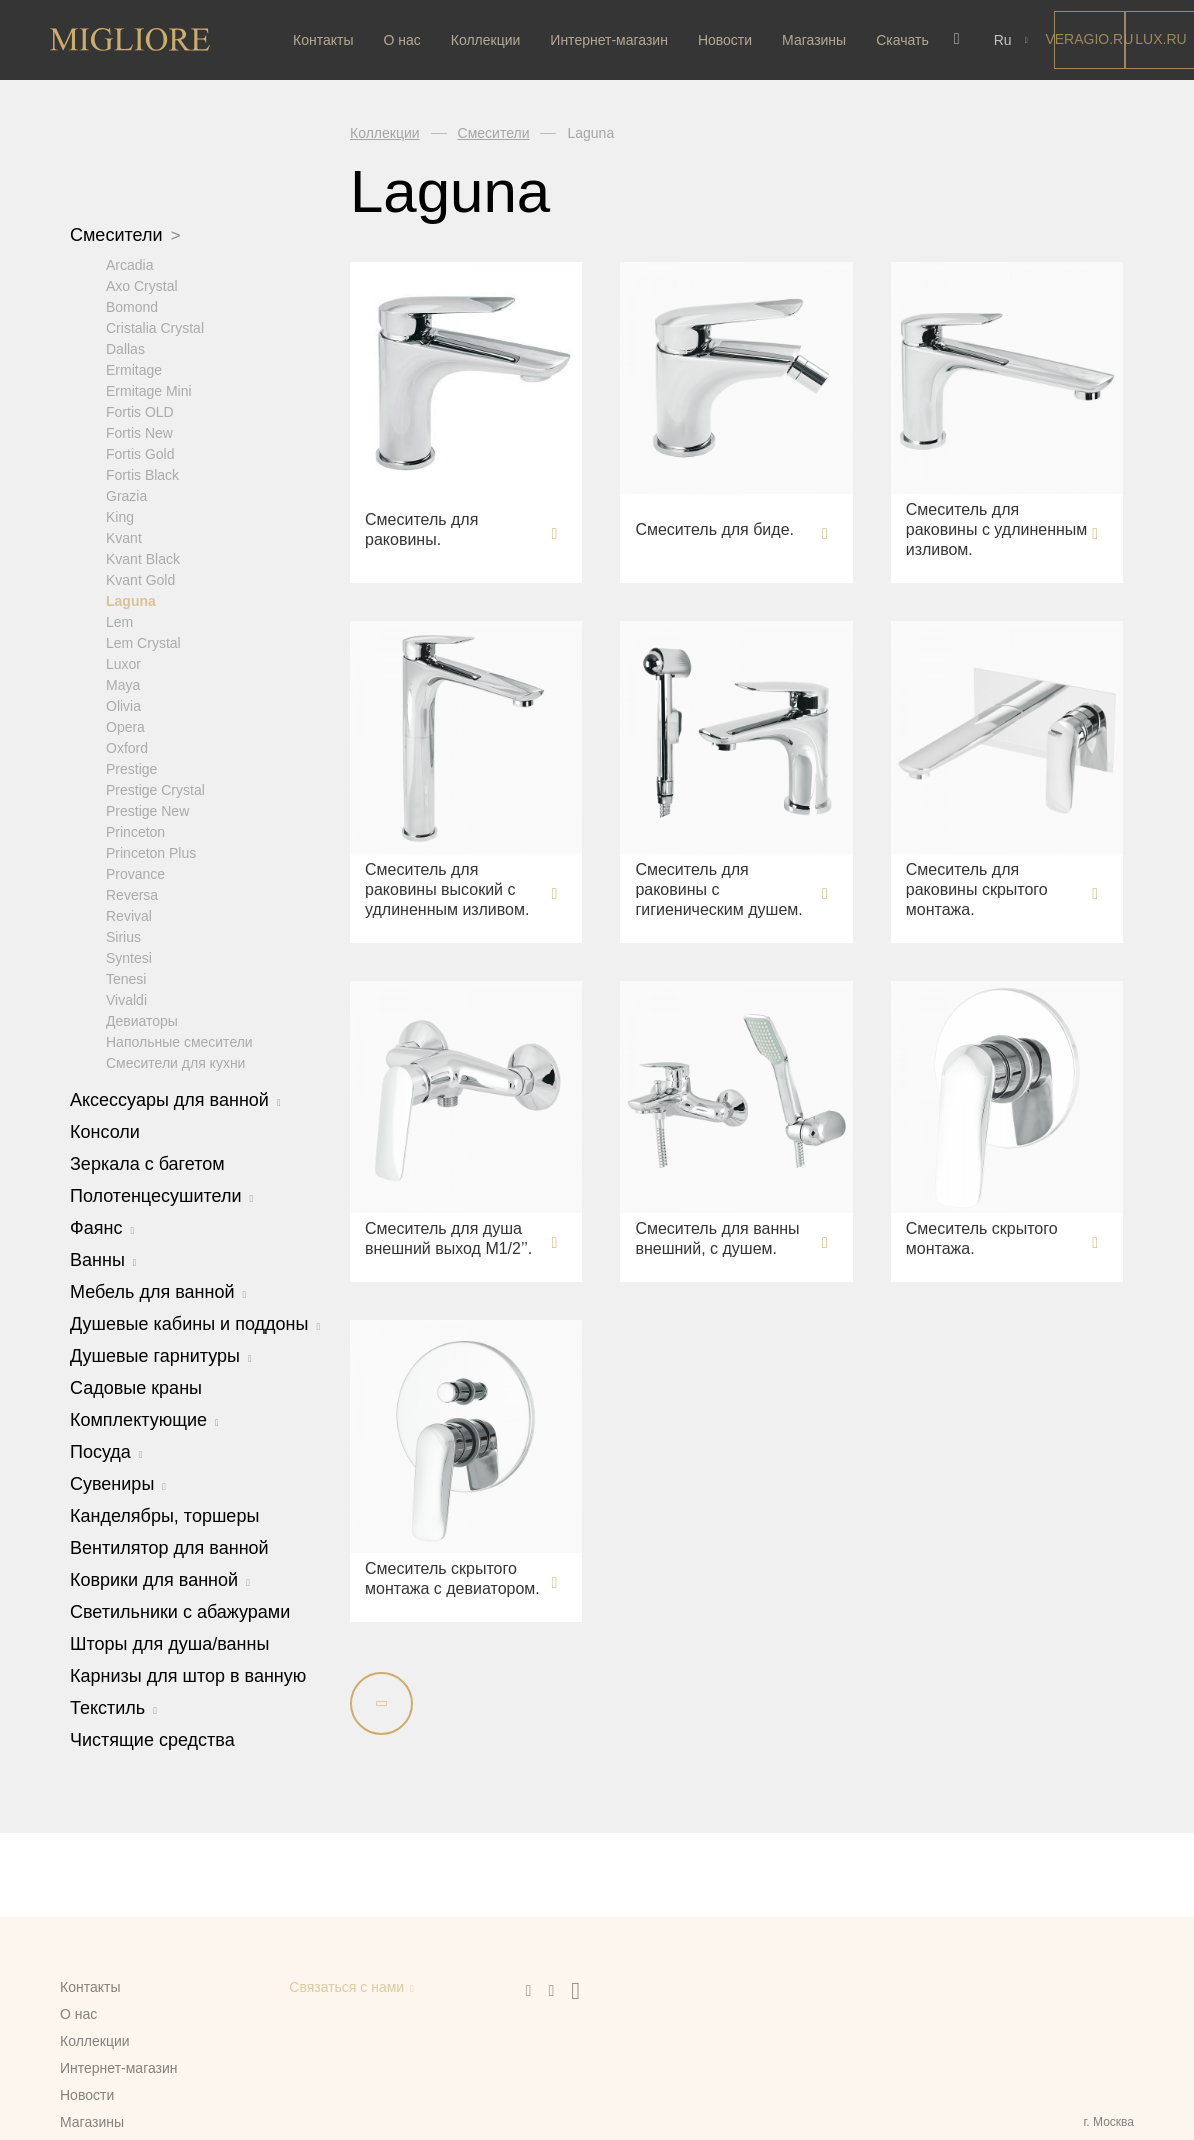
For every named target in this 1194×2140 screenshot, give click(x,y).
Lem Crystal (143, 642)
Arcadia (129, 264)
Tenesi (126, 978)
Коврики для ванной (160, 1579)
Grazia (126, 495)
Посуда (106, 1451)
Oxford (127, 747)
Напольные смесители (179, 1041)
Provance (135, 873)
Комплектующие (144, 1419)
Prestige (131, 768)
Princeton (135, 831)
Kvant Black (143, 558)
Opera (125, 726)
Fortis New (139, 432)
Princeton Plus (151, 852)
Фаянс (102, 1227)
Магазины (814, 40)
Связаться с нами (346, 1987)
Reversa (132, 894)
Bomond (132, 306)
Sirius (123, 936)
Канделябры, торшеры (164, 1515)
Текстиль (113, 1707)
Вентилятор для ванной (169, 1547)
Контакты (323, 40)
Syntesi (129, 957)
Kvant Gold (140, 579)
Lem (119, 621)
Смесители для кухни (175, 1062)
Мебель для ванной (158, 1291)
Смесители (125, 235)
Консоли (105, 1131)
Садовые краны (136, 1387)
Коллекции (486, 40)
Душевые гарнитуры (161, 1355)
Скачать (902, 40)
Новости (725, 40)
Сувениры (118, 1483)
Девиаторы (142, 1020)
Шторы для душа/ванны (169, 1643)
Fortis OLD (140, 411)
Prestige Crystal (155, 789)
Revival (129, 915)
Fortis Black (142, 474)
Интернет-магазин (609, 40)
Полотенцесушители (161, 1195)
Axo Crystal (142, 285)
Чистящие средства (152, 1739)
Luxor (123, 663)
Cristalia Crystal (155, 327)
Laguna (131, 600)
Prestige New (147, 810)
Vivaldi (126, 999)
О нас (401, 40)
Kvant (124, 537)
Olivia (123, 705)
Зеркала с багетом (147, 1163)
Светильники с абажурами (180, 1611)
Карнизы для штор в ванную (188, 1675)
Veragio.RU (1084, 39)
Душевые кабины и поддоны (195, 1323)
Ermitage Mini (149, 390)
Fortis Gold (140, 453)
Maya (123, 684)
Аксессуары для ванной (175, 1099)
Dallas (125, 348)
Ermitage (134, 369)
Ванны (103, 1259)
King (120, 516)
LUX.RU (1154, 39)
